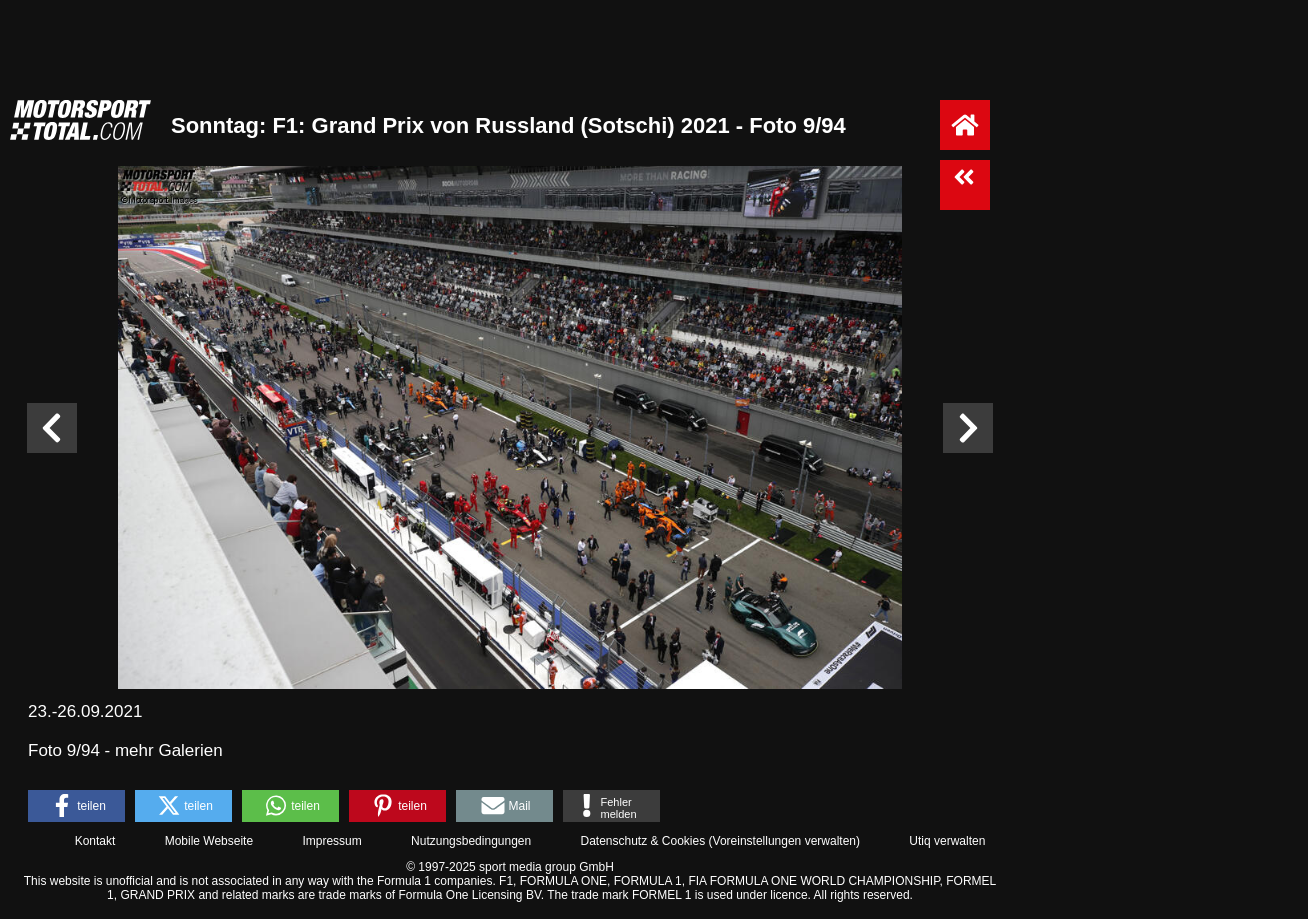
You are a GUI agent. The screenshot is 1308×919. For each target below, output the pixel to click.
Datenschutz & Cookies (642, 841)
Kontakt (95, 841)
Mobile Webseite (209, 841)
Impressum (331, 841)
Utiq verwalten (947, 841)
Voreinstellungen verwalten (784, 841)
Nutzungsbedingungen (471, 841)
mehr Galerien (169, 750)
